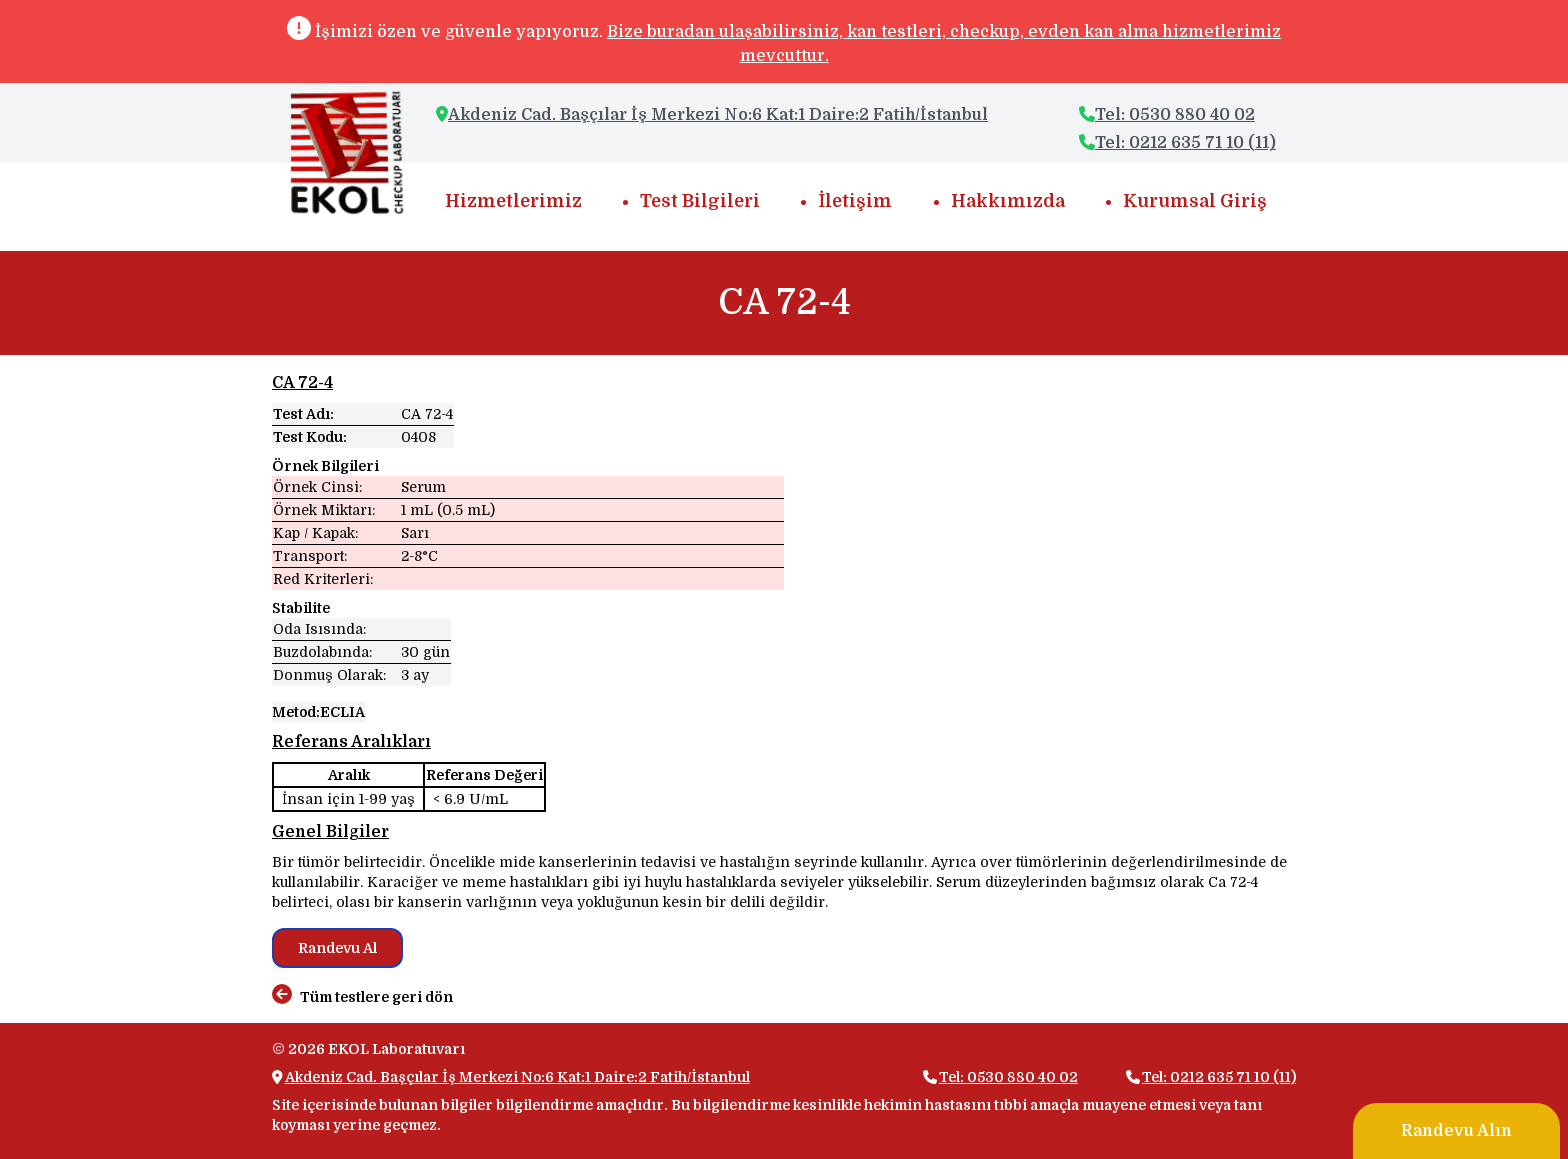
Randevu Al (337, 948)
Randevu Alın (1456, 1131)
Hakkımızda (1008, 201)
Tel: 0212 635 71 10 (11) (1177, 143)
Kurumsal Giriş (1195, 201)
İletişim (855, 201)
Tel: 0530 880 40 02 (1167, 115)
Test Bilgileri (700, 201)
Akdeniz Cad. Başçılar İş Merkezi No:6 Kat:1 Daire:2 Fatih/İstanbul (718, 115)
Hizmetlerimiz (513, 201)
